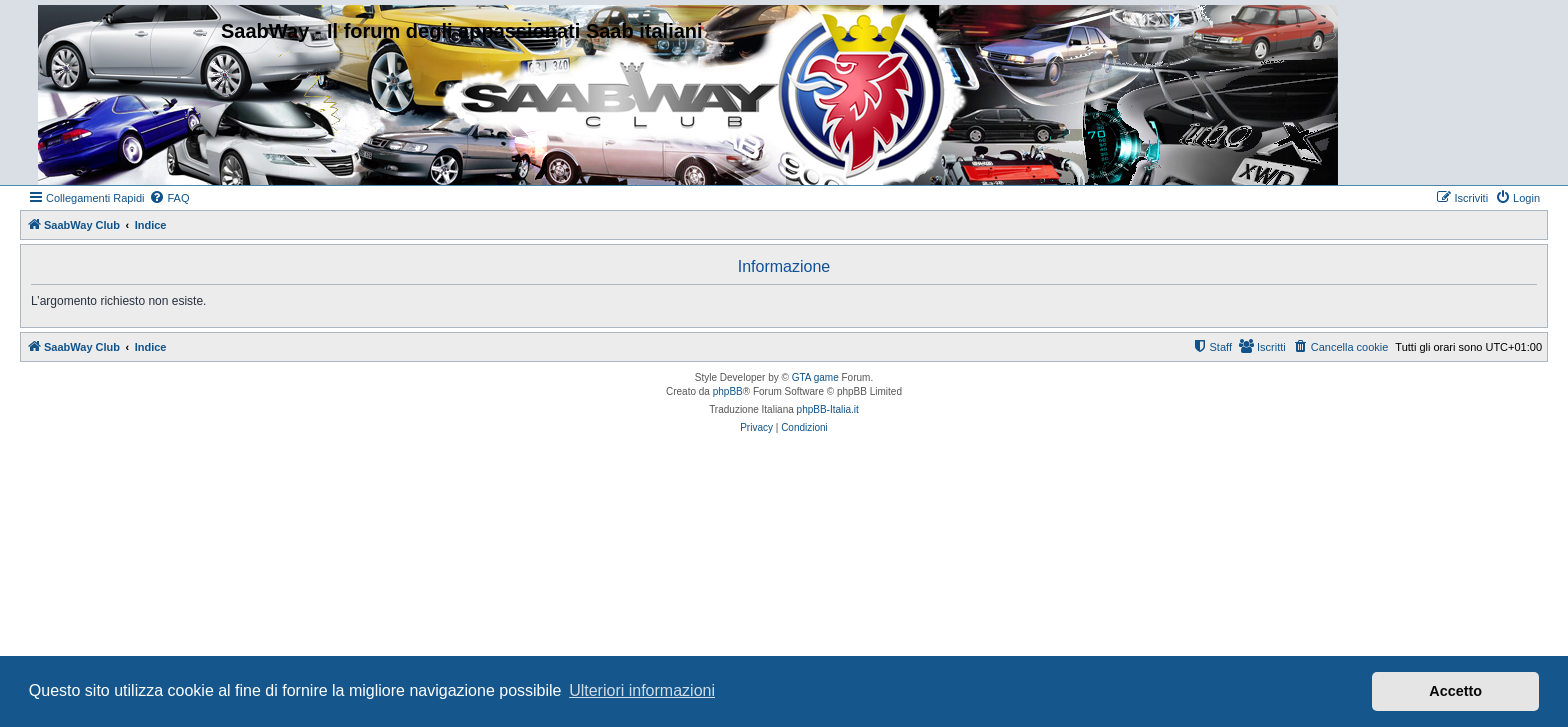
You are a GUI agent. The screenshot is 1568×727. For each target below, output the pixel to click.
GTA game (815, 377)
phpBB (728, 391)
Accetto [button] (1455, 691)
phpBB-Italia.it (828, 409)
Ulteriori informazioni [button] (642, 690)
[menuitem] (169, 198)
